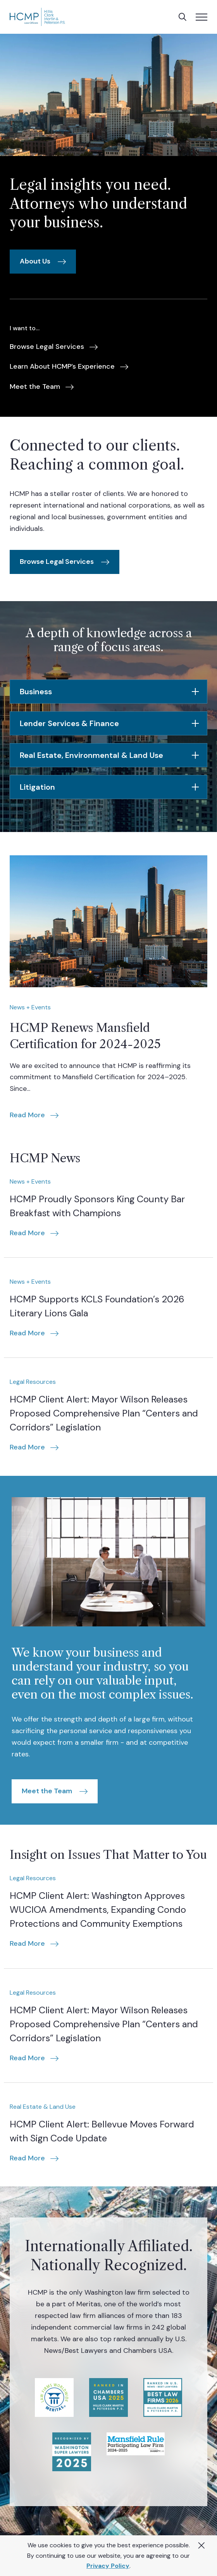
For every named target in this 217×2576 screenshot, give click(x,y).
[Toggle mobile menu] (201, 17)
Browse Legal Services (57, 561)
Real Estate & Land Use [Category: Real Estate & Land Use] (43, 2107)
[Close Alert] (201, 2545)
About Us (35, 261)
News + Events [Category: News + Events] (30, 1007)
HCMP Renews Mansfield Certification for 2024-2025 (85, 1036)
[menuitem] (54, 347)
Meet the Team (47, 1791)
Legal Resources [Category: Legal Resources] (33, 1382)
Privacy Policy (107, 2566)
